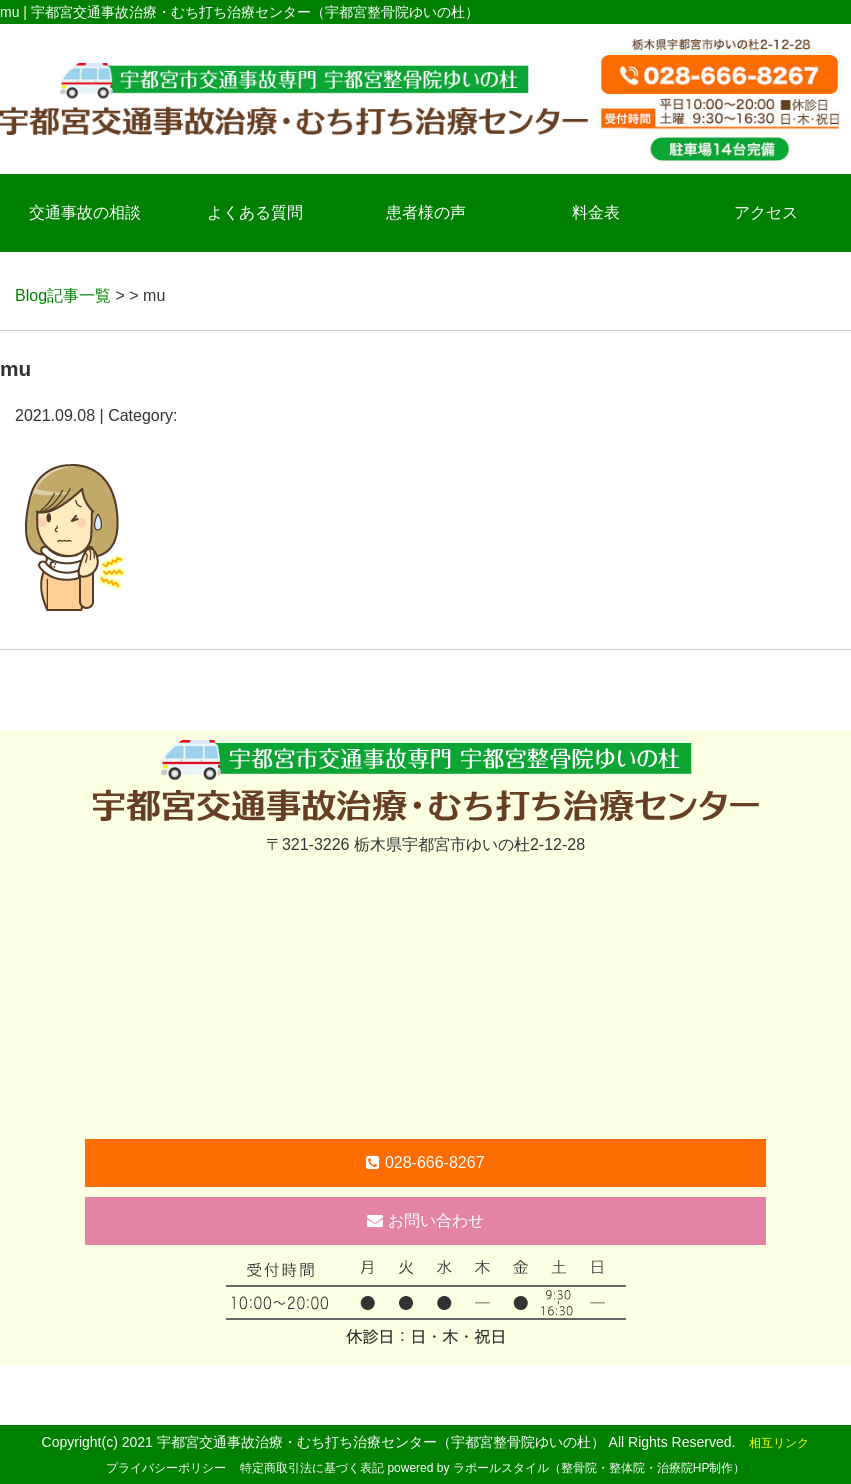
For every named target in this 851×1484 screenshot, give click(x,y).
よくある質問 (255, 212)
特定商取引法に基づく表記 (312, 1468)
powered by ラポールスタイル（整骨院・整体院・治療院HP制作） (566, 1468)
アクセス (766, 212)
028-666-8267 (425, 1162)
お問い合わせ (425, 1220)
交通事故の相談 (85, 212)
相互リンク (779, 1443)
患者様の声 (426, 212)
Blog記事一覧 (63, 295)
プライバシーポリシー (166, 1468)
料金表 (596, 212)
